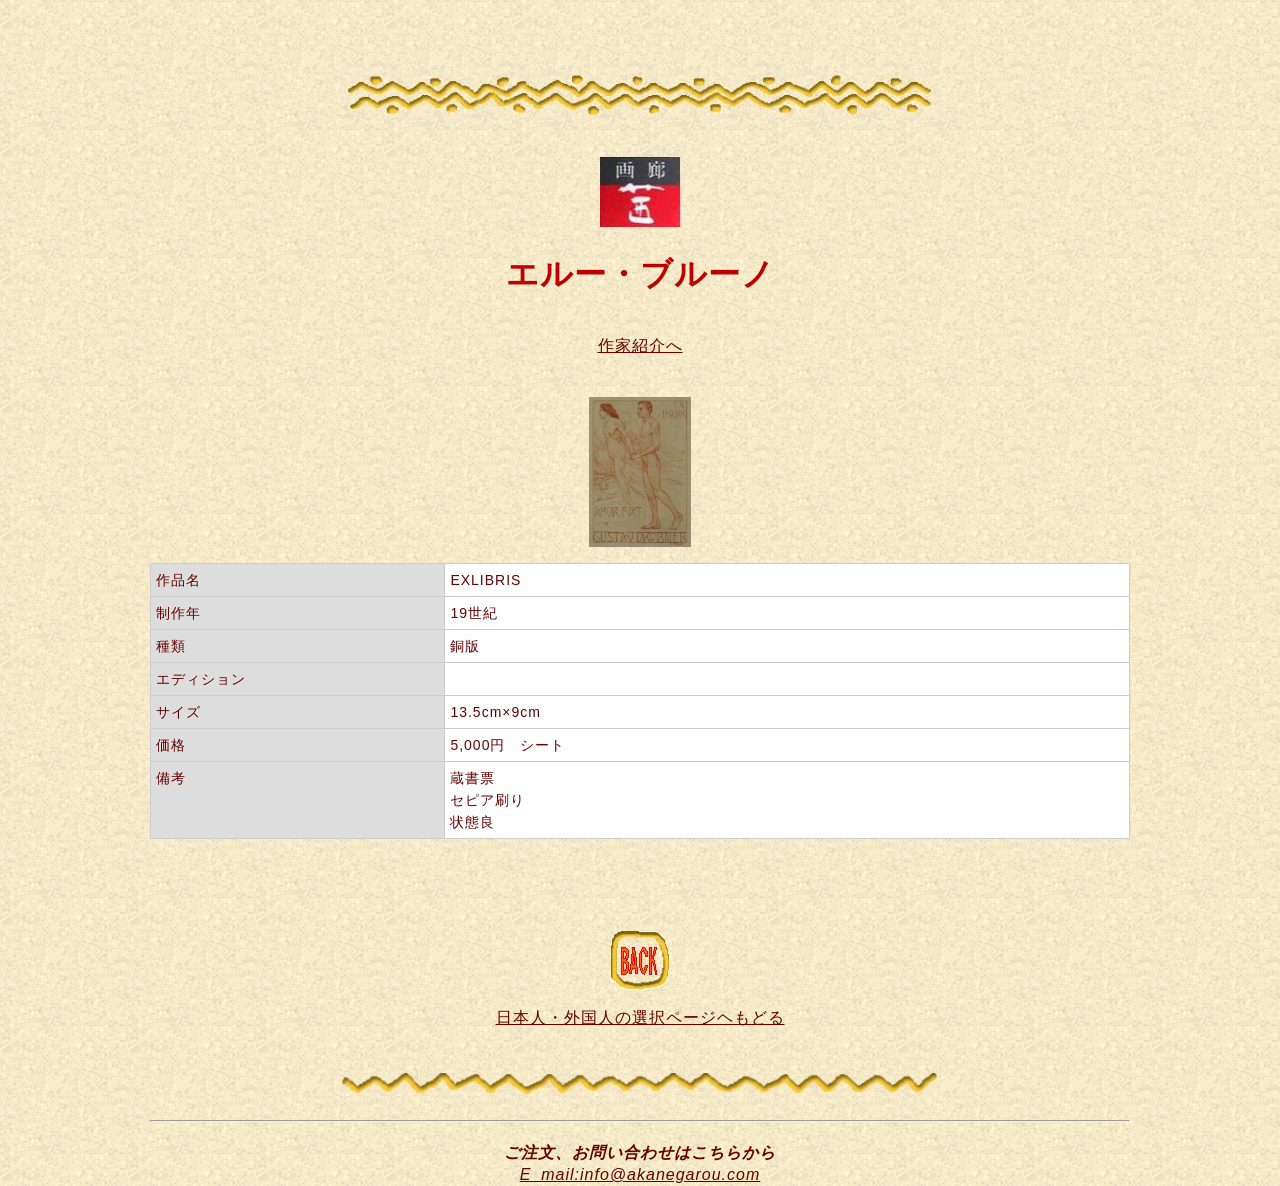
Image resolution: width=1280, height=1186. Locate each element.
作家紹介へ (640, 345)
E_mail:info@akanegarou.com (640, 1174)
